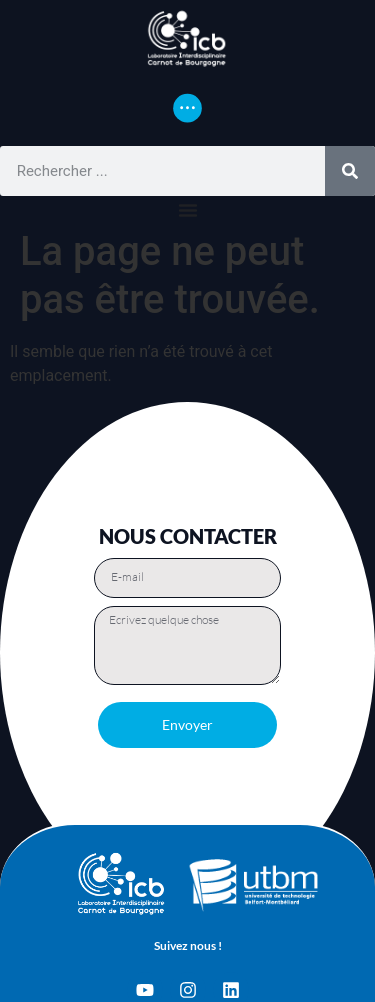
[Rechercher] (350, 171)
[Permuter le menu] (187, 108)
